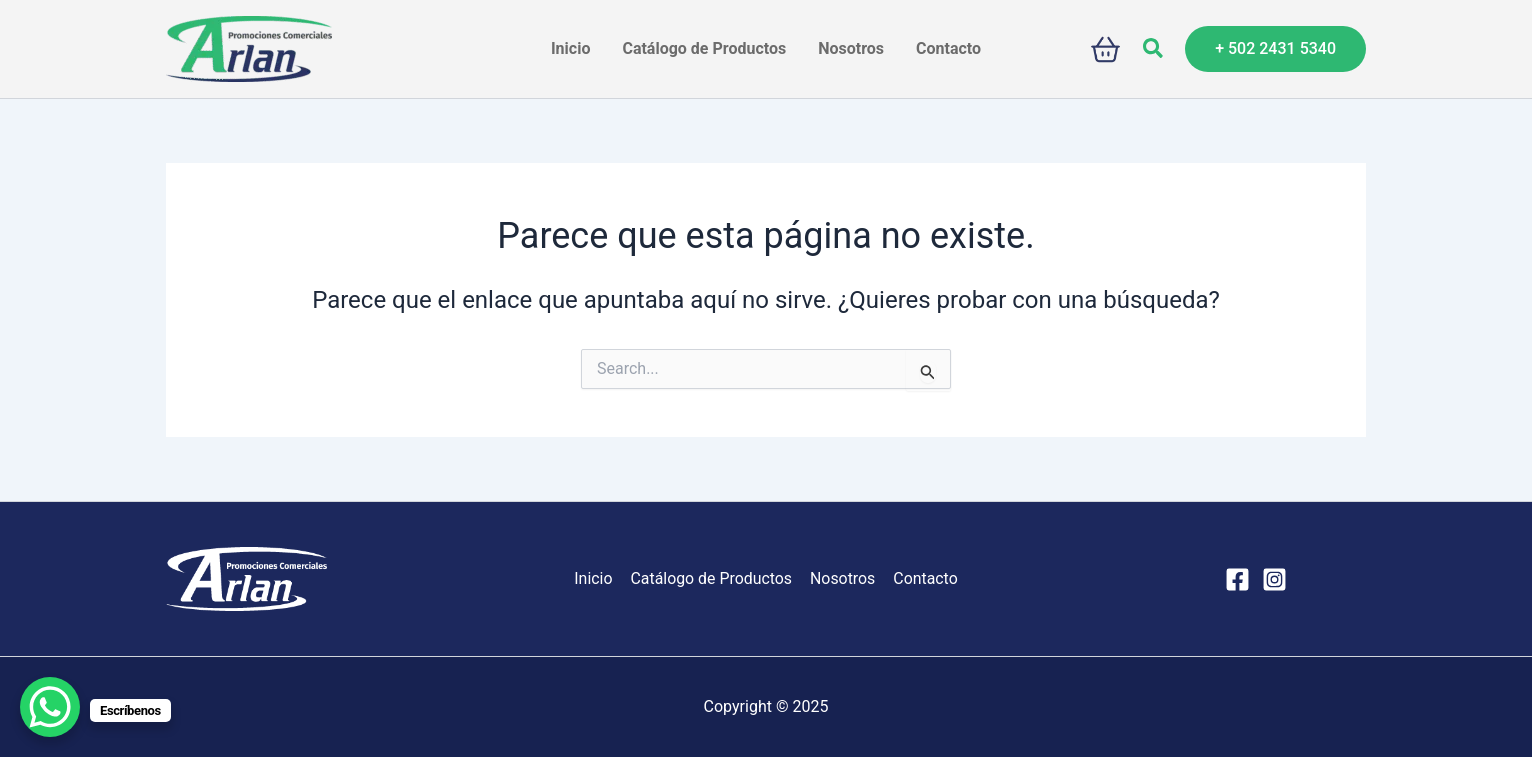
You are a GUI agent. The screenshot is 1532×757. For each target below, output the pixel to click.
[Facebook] (1237, 579)
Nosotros (842, 578)
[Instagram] (1274, 579)
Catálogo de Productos (711, 578)
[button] (1154, 49)
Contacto (923, 578)
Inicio (595, 578)
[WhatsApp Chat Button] (50, 707)
